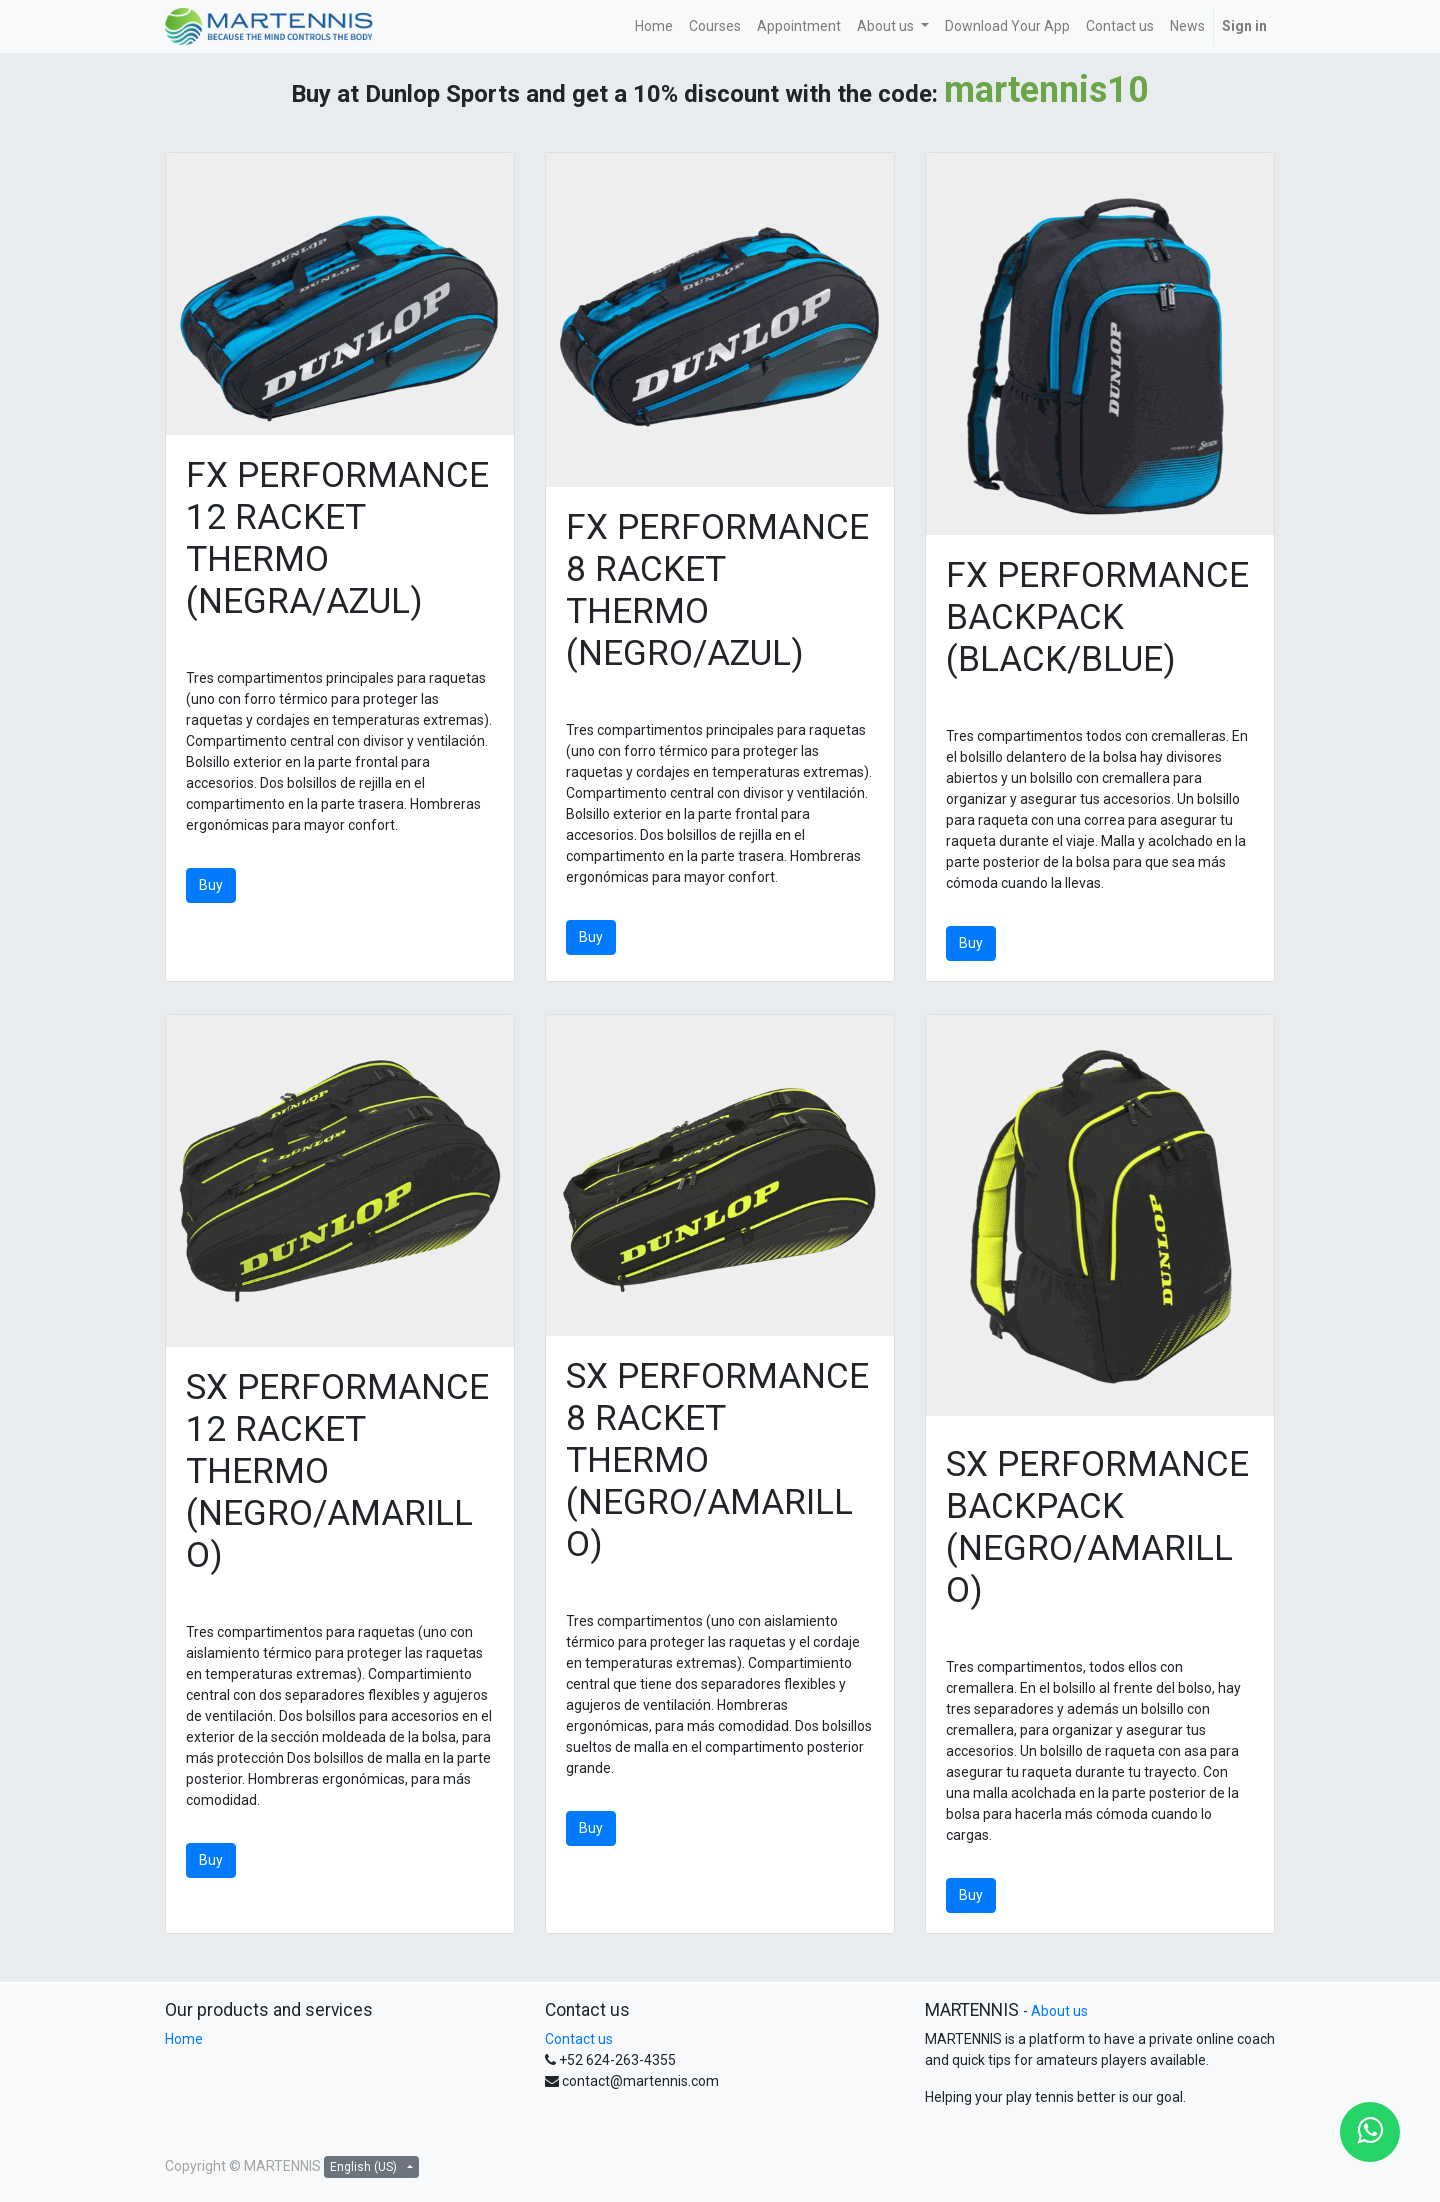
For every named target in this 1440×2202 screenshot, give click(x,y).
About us (1059, 2011)
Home (184, 2039)
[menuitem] (654, 26)
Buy (211, 885)
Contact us (579, 2039)
